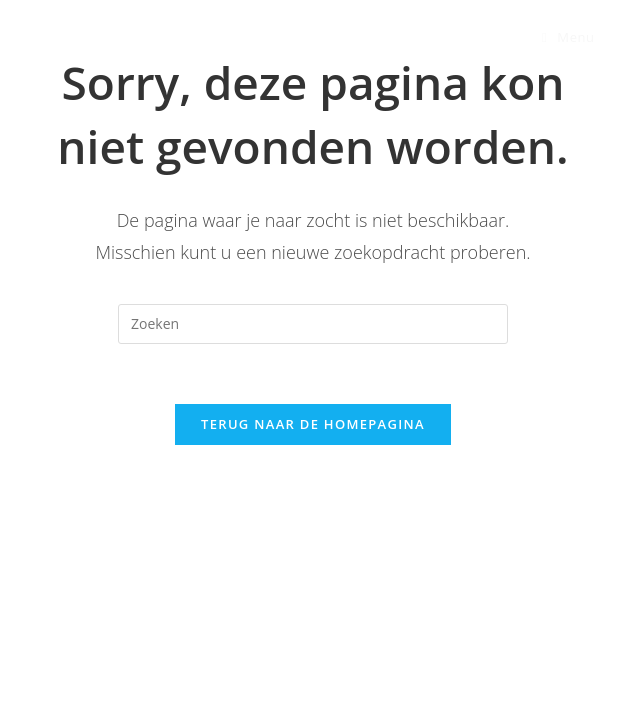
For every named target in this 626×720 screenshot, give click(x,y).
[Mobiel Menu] (568, 37)
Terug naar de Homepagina (313, 424)
